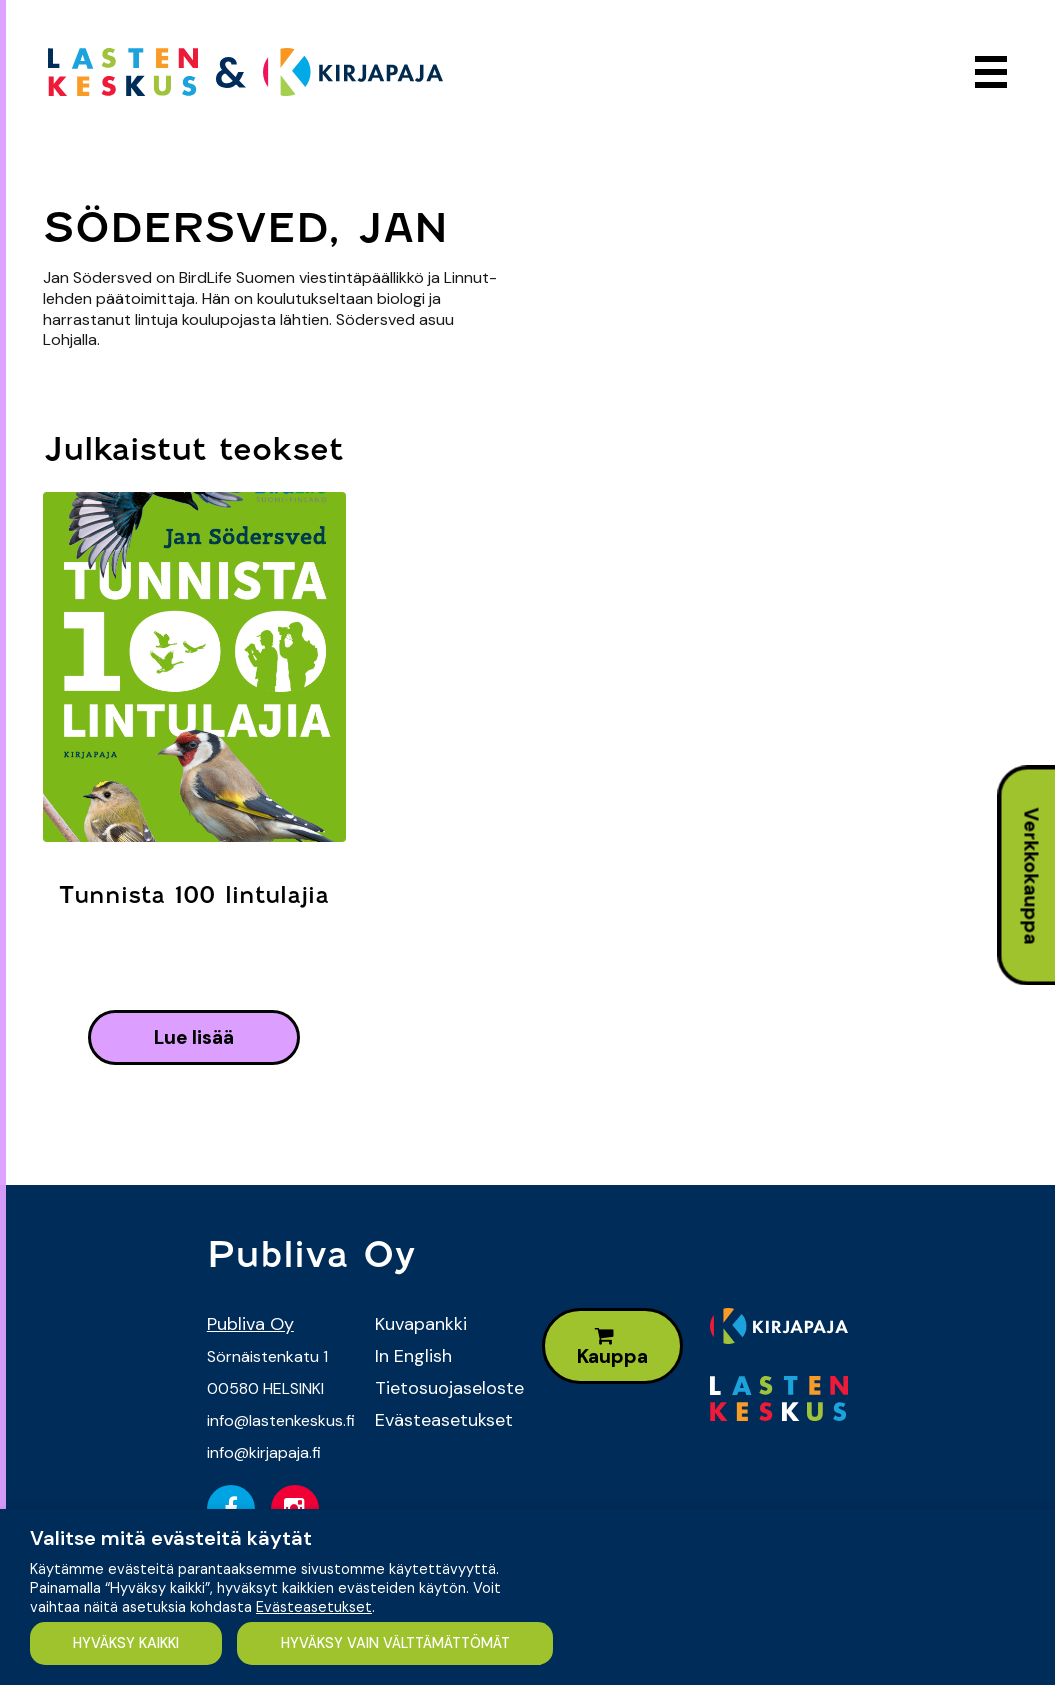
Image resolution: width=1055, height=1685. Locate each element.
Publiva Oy (250, 1324)
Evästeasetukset (444, 1420)
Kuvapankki (421, 1324)
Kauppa (612, 1347)
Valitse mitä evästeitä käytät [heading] (171, 1538)
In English (413, 1356)
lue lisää (194, 1037)
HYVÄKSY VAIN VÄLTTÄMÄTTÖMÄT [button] (395, 1643)
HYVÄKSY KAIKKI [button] (126, 1643)
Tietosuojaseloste (444, 1388)
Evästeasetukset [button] (314, 1607)
